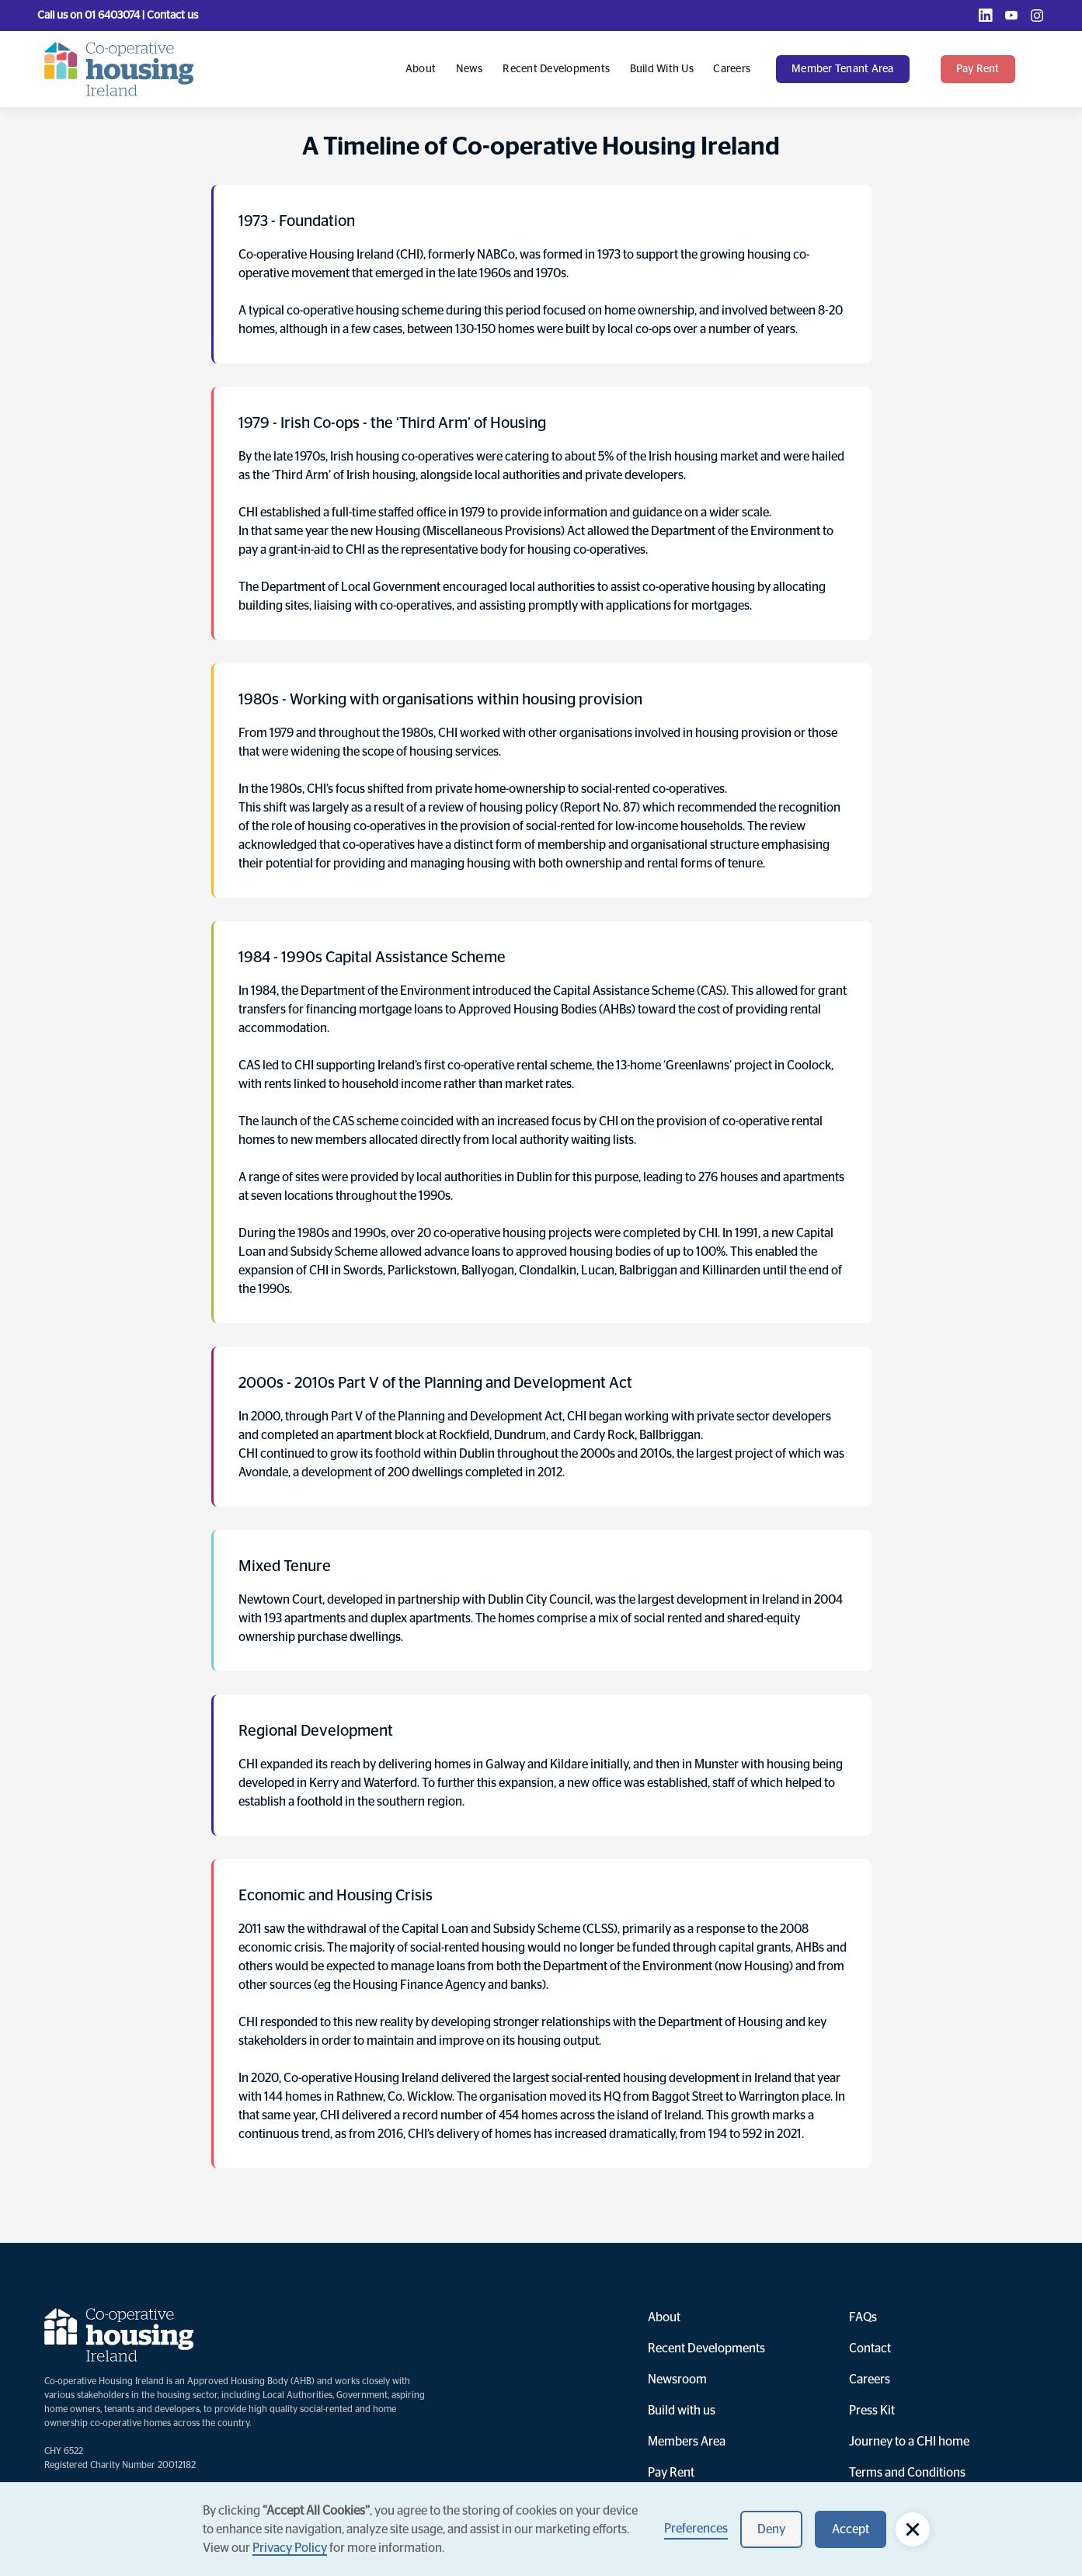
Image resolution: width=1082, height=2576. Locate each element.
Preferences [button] (696, 2528)
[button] (850, 69)
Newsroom (677, 2379)
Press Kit (872, 2410)
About (420, 69)
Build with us (662, 69)
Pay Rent (671, 2472)
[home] (118, 69)
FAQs (863, 2317)
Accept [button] (850, 2529)
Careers (731, 69)
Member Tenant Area (842, 69)
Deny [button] (771, 2529)
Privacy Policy (289, 2548)
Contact (870, 2348)
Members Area (686, 2441)
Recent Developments (556, 69)
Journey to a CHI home (909, 2441)
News (469, 69)
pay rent (978, 69)
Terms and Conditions (907, 2472)
